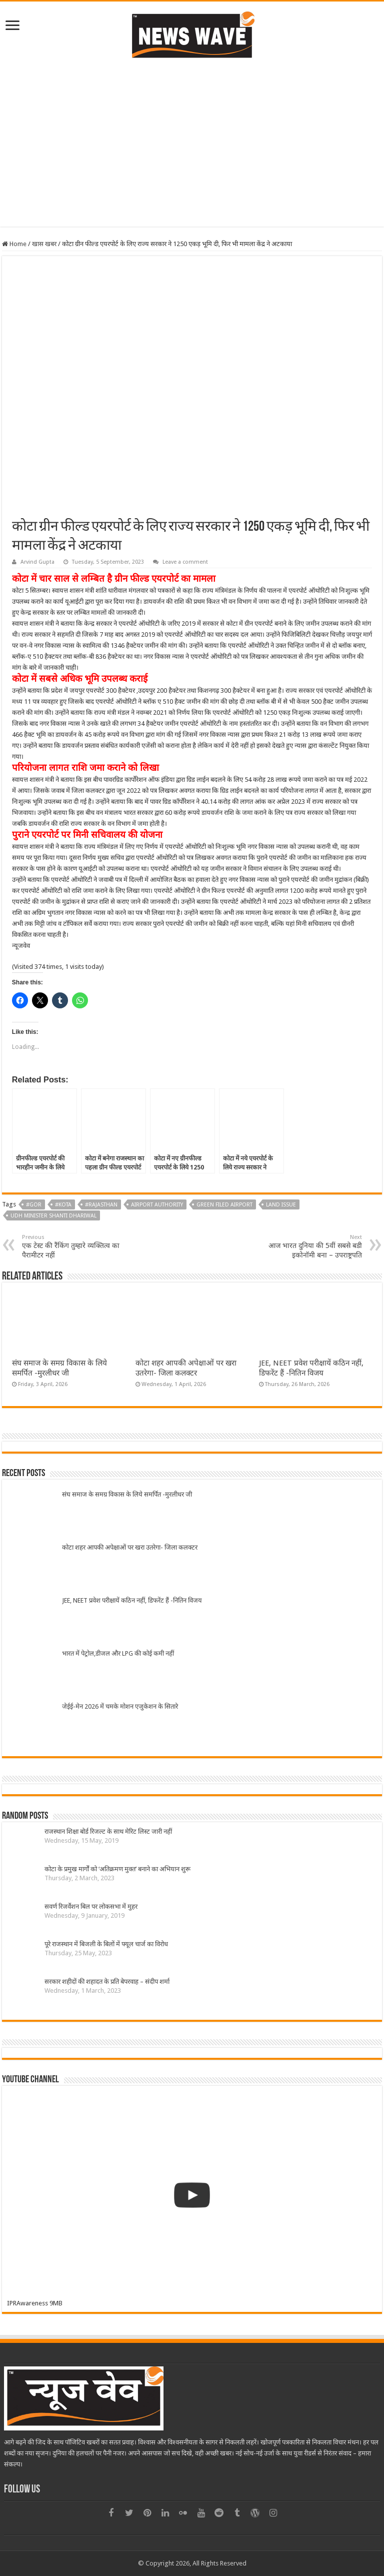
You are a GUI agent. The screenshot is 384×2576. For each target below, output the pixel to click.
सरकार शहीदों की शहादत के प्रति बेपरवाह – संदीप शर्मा (107, 1981)
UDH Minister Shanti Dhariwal (53, 1215)
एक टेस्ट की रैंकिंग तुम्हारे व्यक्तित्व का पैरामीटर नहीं (73, 1246)
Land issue (281, 1204)
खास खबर (44, 244)
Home (14, 244)
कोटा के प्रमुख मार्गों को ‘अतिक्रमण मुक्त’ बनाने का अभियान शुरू (117, 1869)
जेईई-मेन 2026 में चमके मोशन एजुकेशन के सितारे (120, 1706)
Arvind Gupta (37, 562)
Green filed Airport (224, 1204)
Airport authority (157, 1204)
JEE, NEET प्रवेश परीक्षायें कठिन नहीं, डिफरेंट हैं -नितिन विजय (132, 1600)
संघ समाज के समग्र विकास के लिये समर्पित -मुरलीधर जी (127, 1494)
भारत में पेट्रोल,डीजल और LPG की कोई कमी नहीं (118, 1653)
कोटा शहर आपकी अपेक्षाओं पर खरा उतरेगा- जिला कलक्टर (130, 1547)
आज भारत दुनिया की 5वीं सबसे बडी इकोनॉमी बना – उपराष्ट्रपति (311, 1246)
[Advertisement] (192, 142)
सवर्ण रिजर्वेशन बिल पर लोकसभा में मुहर (91, 1906)
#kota (63, 1204)
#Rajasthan (101, 1204)
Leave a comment (185, 562)
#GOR (34, 1204)
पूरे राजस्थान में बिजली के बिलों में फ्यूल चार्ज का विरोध (106, 1944)
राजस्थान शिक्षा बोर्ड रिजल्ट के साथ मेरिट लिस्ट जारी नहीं (108, 1831)
